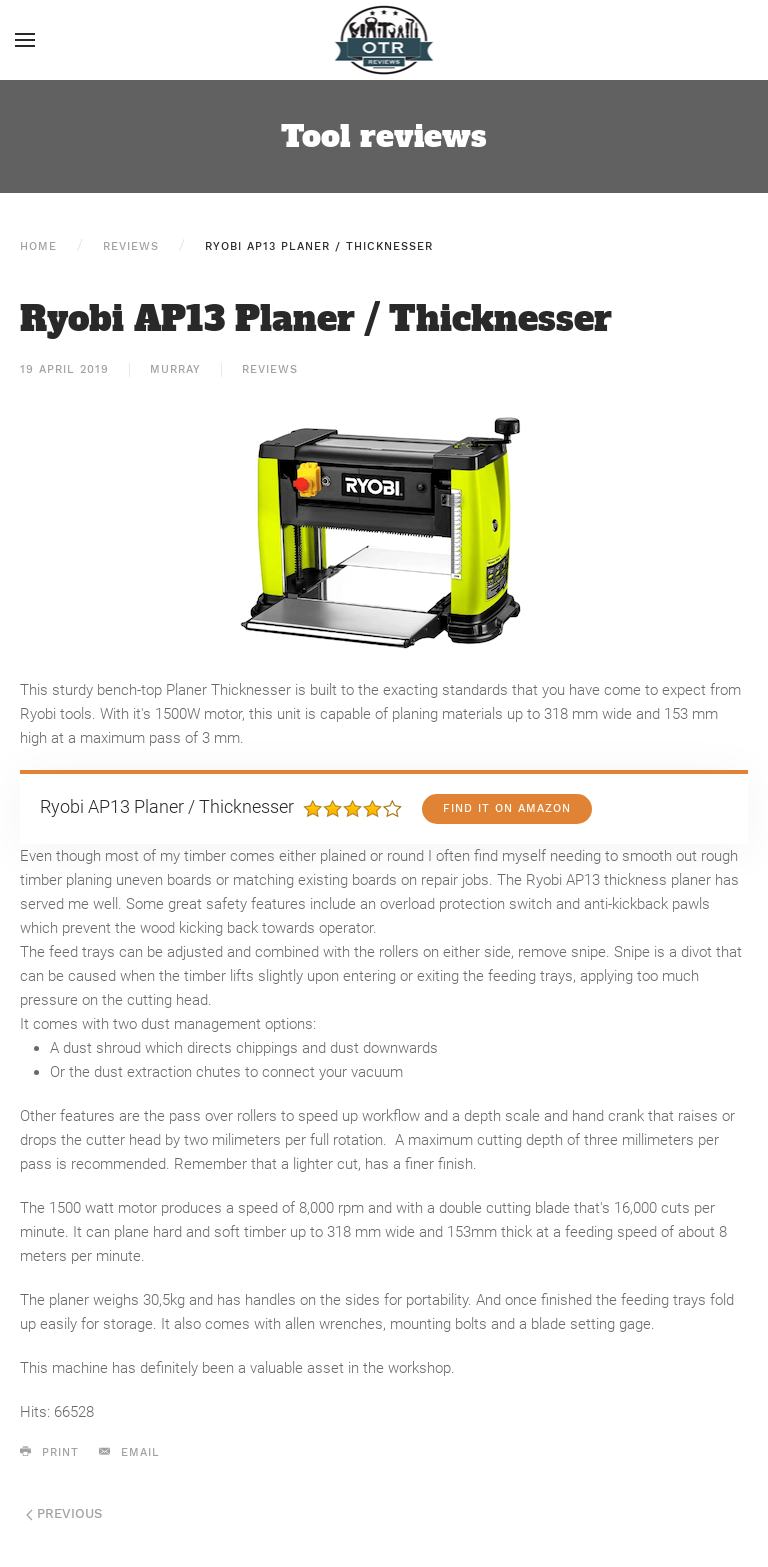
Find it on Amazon (507, 808)
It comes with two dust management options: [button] (168, 1024)
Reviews (131, 246)
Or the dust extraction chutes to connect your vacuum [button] (228, 1072)
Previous (64, 1513)
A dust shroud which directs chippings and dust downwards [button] (244, 1048)
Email (129, 1452)
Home (38, 246)
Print (49, 1452)
